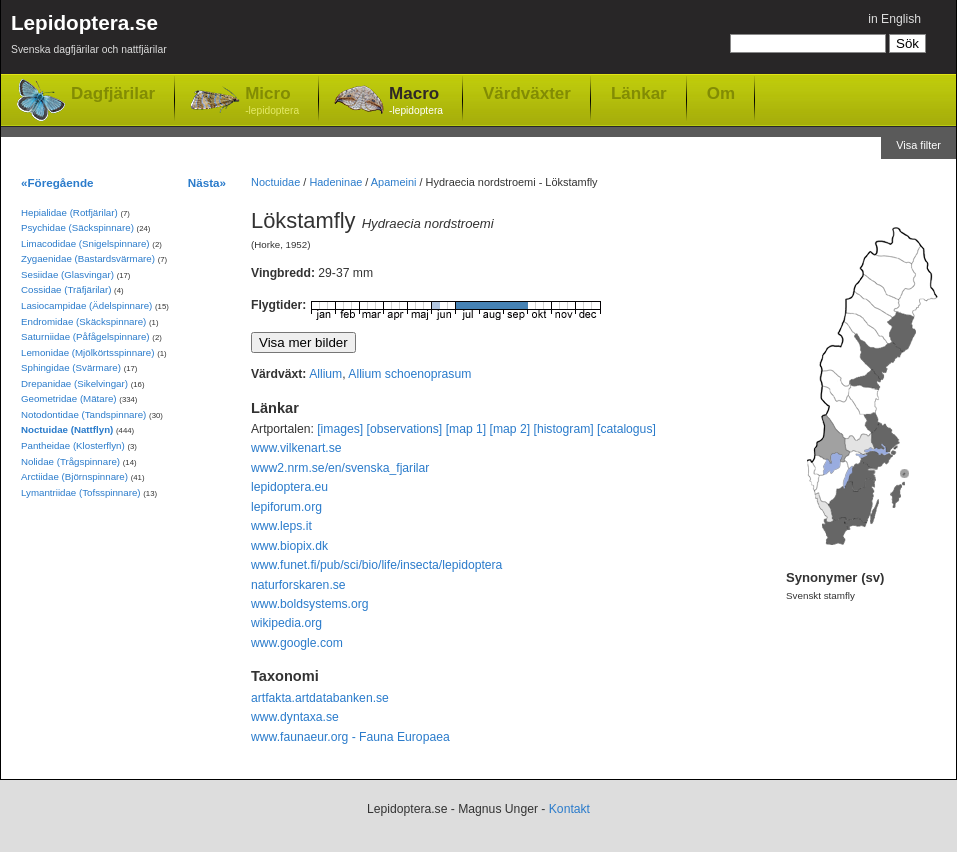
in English (894, 19)
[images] (340, 429)
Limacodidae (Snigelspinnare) (85, 243)
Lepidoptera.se (89, 37)
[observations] (405, 429)
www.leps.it (281, 526)
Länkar (639, 93)
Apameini (394, 182)
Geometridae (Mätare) (69, 398)
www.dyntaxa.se (295, 717)
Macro (416, 101)
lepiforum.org (286, 507)
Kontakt (569, 809)
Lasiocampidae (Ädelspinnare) (86, 305)
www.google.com (297, 643)
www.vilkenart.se (296, 448)
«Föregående (57, 182)
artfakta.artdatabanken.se (320, 698)
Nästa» (207, 182)
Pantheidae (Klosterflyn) (73, 445)
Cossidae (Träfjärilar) (66, 289)
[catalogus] (626, 429)
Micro (272, 101)
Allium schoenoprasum (409, 374)
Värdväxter (527, 93)
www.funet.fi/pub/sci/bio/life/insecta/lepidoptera (376, 565)
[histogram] (564, 429)
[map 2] (510, 429)
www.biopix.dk (289, 546)
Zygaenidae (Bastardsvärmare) (88, 258)
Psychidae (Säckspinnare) (77, 227)
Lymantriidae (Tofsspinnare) (81, 492)
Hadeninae (335, 182)
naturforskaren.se (298, 585)
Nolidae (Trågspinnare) (70, 461)
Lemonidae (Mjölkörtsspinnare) (87, 352)
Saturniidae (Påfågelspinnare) (85, 336)
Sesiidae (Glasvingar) (67, 274)
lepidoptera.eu (289, 487)
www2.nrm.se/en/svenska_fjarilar (340, 468)
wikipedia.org (286, 623)
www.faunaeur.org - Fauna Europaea (350, 737)
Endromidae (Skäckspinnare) (83, 321)
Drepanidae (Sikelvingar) (74, 383)
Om (721, 93)
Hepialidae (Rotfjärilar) (69, 212)
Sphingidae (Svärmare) (71, 367)
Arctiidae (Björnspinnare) (74, 476)
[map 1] (466, 429)
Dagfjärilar (113, 93)
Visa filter (918, 145)
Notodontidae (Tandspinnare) (83, 414)
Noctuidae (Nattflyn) (67, 429)
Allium (325, 374)
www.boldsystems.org (310, 604)
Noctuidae (275, 182)
